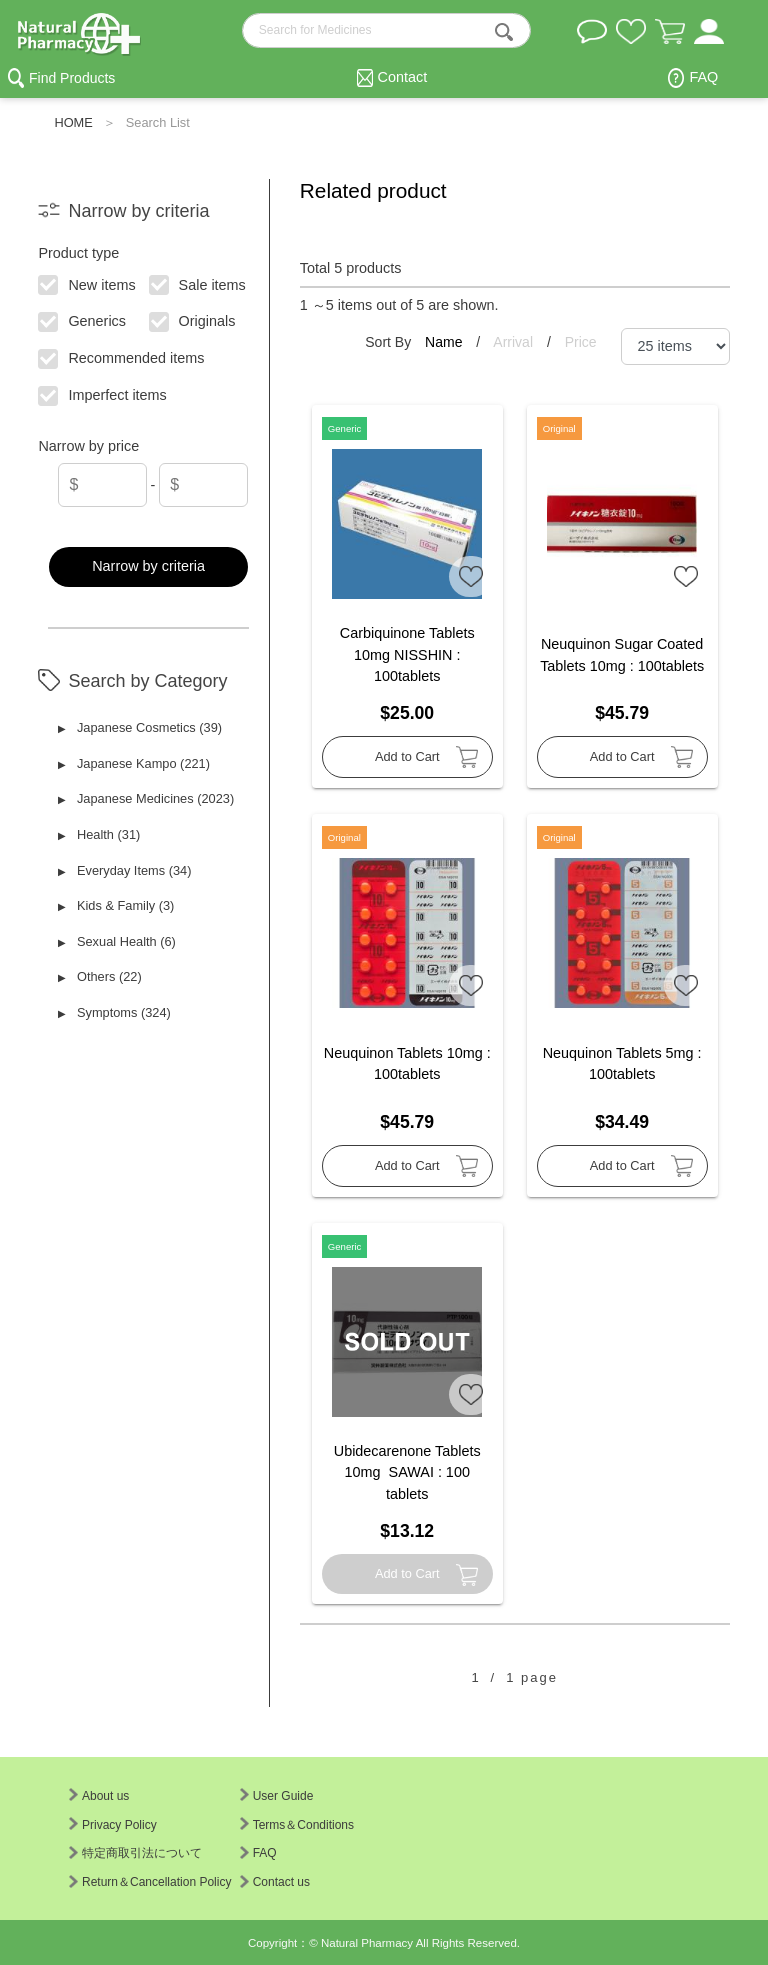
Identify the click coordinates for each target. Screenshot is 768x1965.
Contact (403, 77)
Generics (83, 320)
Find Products (72, 78)
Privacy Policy (113, 1825)
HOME (73, 122)
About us (99, 1796)
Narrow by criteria (148, 566)
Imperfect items (103, 394)
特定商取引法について (135, 1853)
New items (87, 283)
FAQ (703, 77)
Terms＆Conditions (297, 1825)
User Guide (277, 1796)
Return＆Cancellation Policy (150, 1882)
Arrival (515, 342)
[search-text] (387, 30)
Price (581, 342)
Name (445, 342)
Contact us (275, 1882)
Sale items (197, 283)
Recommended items (122, 357)
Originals (192, 320)
